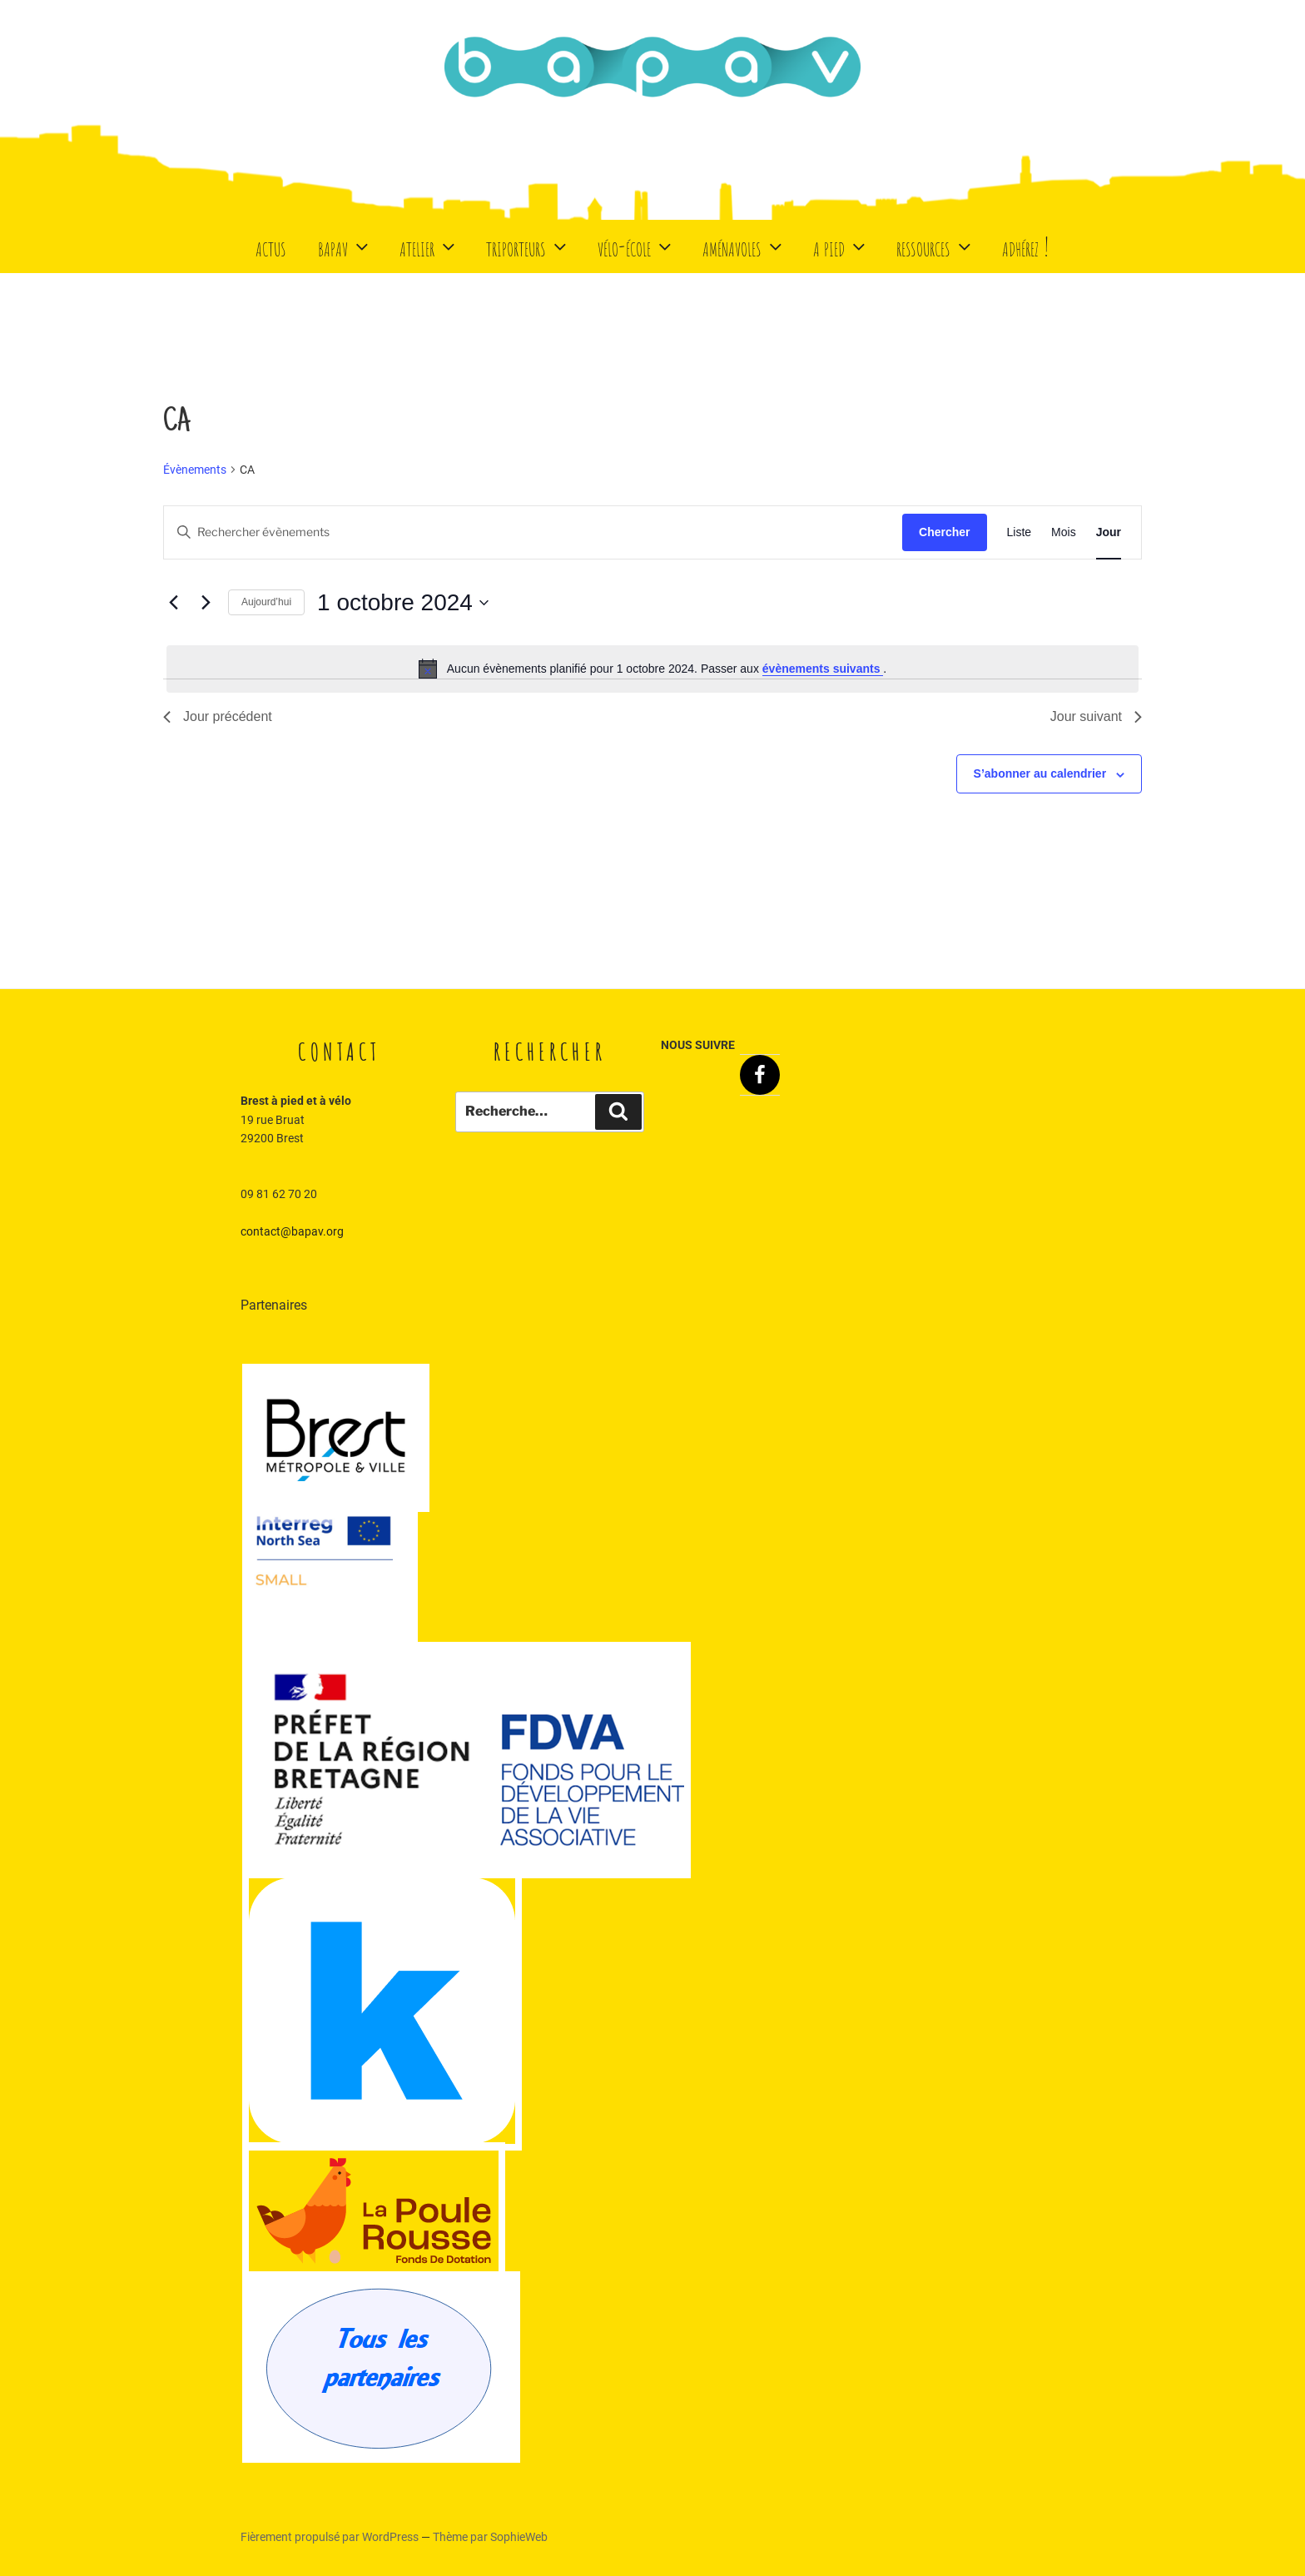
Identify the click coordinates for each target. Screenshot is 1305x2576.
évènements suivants (823, 668)
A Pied (841, 246)
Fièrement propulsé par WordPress (331, 2537)
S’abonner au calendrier (1040, 773)
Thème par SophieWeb (490, 2537)
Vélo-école (636, 246)
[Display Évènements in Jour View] (1108, 532)
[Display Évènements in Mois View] (1063, 532)
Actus (271, 246)
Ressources (935, 246)
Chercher (944, 532)
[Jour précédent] (173, 603)
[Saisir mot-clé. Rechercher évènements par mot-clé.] (533, 532)
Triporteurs (528, 246)
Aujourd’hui (266, 602)
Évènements (194, 469)
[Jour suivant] (206, 603)
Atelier (429, 246)
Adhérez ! (1025, 246)
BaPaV (345, 246)
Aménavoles (744, 246)
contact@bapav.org (292, 1231)
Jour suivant (1096, 716)
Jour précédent (217, 716)
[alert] (652, 668)
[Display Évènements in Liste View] (1019, 532)
